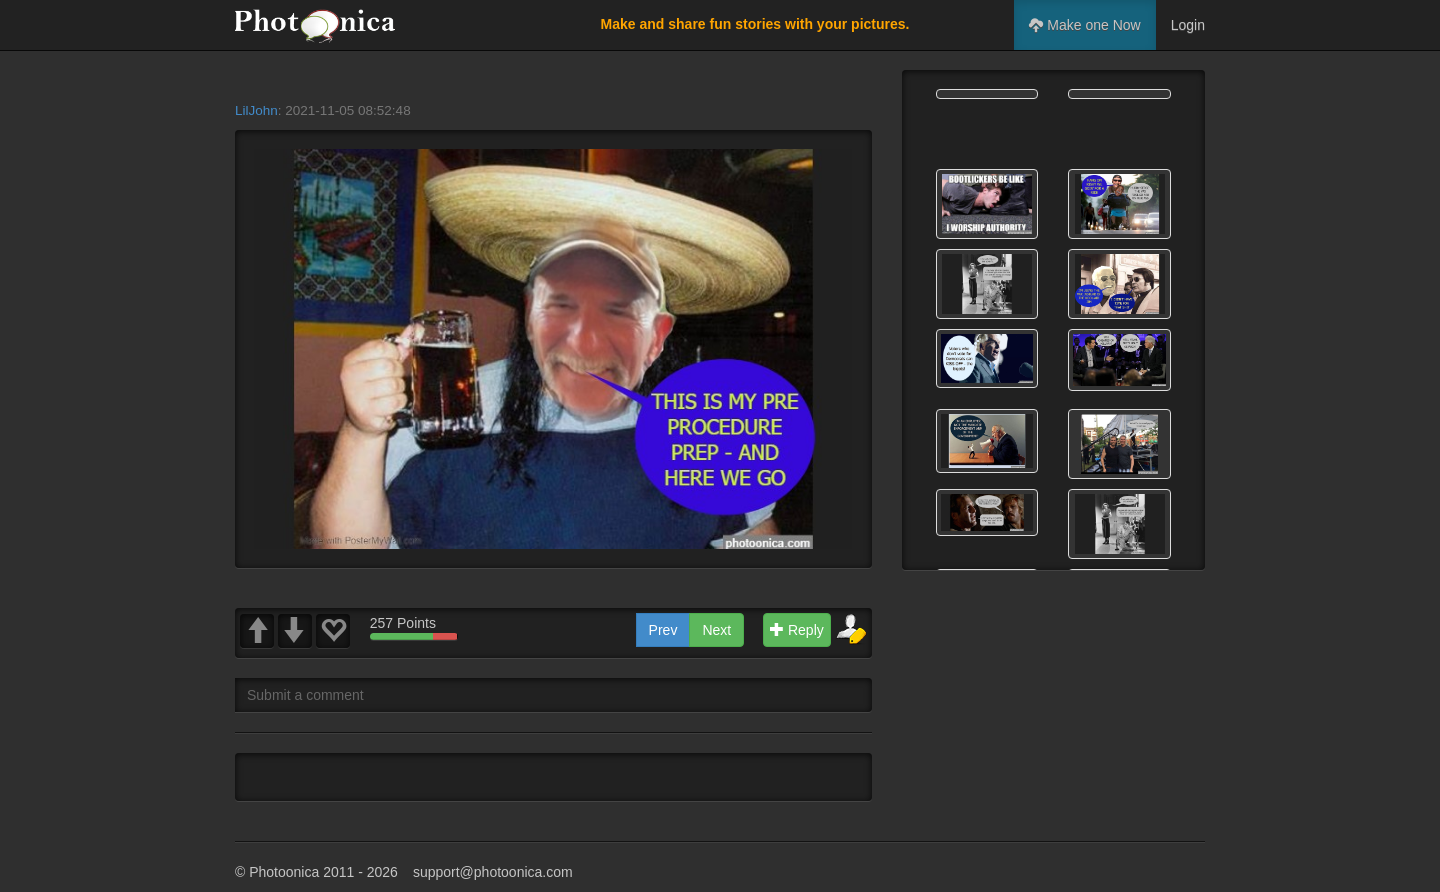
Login (1188, 25)
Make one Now (1084, 25)
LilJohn (256, 110)
